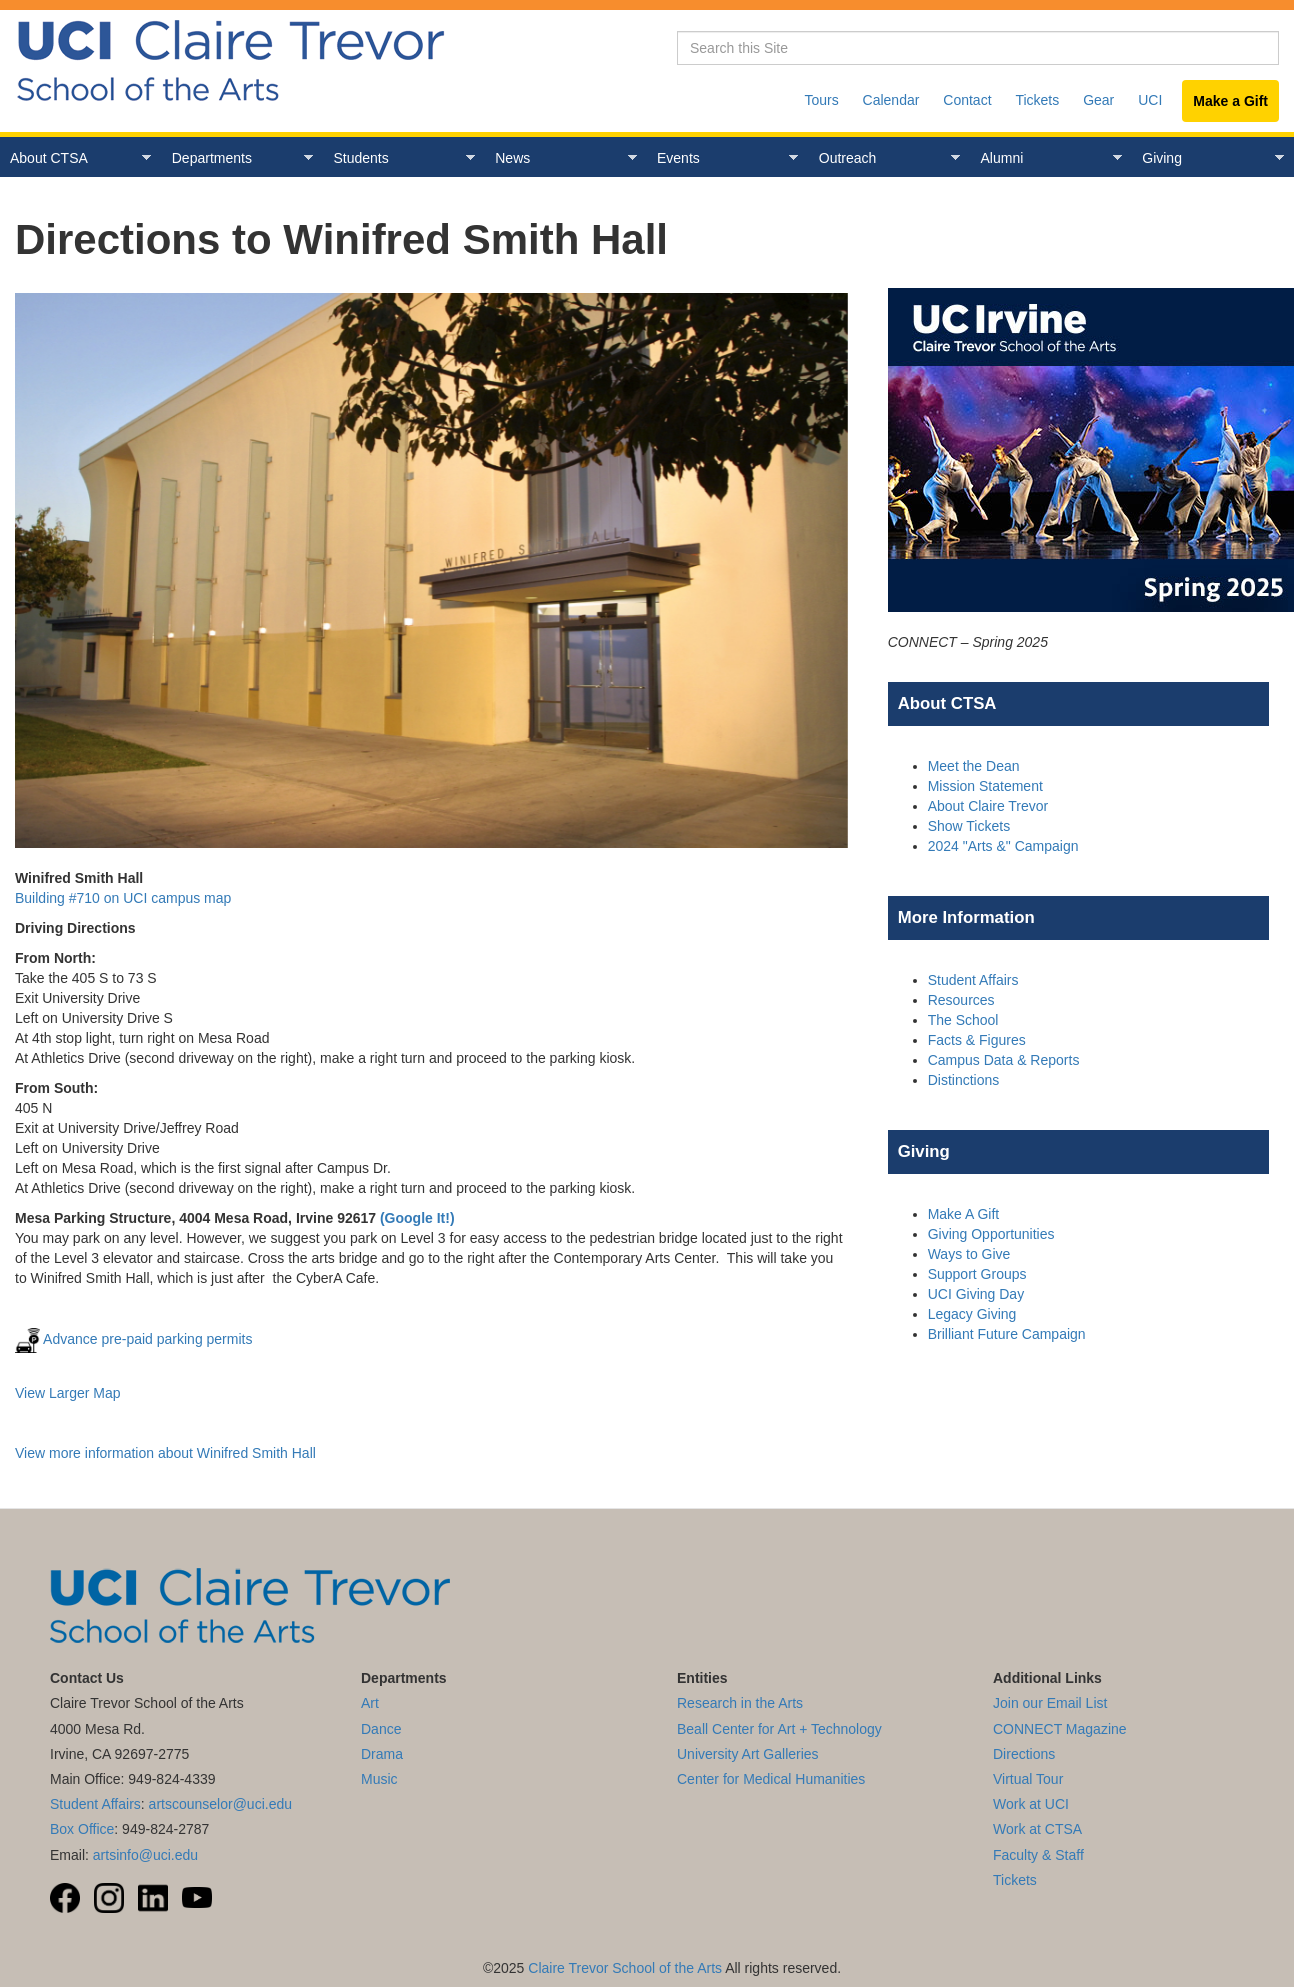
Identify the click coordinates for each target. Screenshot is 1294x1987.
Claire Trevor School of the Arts (625, 1968)
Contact (967, 100)
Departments (237, 158)
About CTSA (75, 158)
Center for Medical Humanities (771, 1779)
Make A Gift (964, 1214)
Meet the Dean (974, 766)
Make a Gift (1230, 101)
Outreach (884, 158)
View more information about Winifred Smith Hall (165, 1453)
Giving (1207, 158)
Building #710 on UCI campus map (123, 898)
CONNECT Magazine (1060, 1729)
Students (399, 158)
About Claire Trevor (988, 806)
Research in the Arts (740, 1703)
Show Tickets (969, 826)
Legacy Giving (972, 1314)
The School (963, 1020)
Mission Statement (985, 786)
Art (370, 1703)
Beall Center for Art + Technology (779, 1729)
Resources (961, 1000)
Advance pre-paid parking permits (133, 1339)
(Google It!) (417, 1218)
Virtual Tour (1028, 1779)
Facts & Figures (977, 1040)
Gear (1098, 100)
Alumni (1046, 158)
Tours (821, 100)
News (560, 158)
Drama (382, 1754)
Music (379, 1779)
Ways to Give (969, 1254)
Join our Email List (1050, 1703)
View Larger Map (68, 1393)
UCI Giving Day (976, 1294)
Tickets (1037, 100)
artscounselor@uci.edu (220, 1804)
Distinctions (964, 1080)
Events (722, 158)
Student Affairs (973, 980)
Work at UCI (1031, 1804)
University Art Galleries (748, 1754)
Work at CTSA (1037, 1829)
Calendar (891, 100)
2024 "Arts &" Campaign (1003, 846)
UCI (1150, 100)
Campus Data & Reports (1004, 1060)
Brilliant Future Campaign (1007, 1334)
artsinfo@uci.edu (145, 1855)
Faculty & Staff (1038, 1855)
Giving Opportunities (991, 1234)
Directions (1024, 1754)
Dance (381, 1729)
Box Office (82, 1829)
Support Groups (977, 1274)
